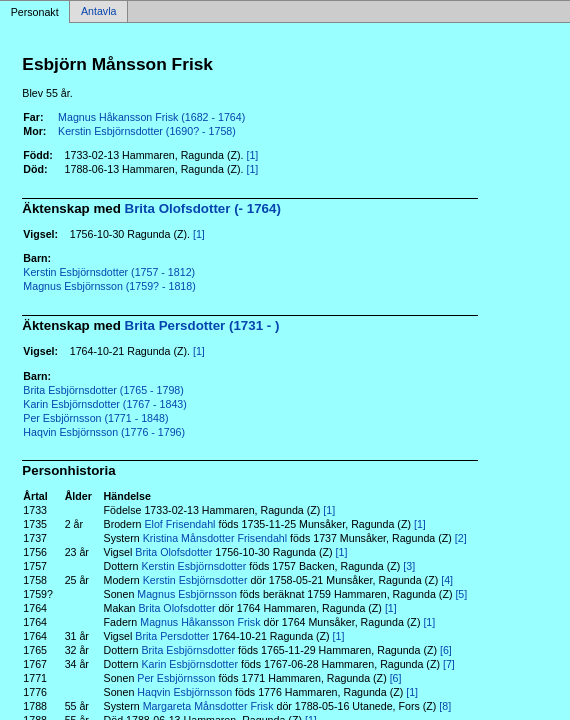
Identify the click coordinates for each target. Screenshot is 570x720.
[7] (449, 664)
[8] (445, 706)
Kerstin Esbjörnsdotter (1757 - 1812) (109, 272)
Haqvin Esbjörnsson (184, 692)
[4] (447, 580)
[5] (461, 594)
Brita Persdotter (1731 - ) (202, 325)
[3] (409, 566)
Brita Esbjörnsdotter (188, 650)
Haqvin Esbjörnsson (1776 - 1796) (104, 432)
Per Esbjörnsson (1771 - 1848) (95, 418)
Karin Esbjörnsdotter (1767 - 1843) (105, 404)
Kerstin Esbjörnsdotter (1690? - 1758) (147, 131)
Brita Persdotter (172, 636)
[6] (446, 650)
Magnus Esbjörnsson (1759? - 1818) (109, 286)
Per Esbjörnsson (176, 678)
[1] (252, 155)
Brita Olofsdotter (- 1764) (203, 208)
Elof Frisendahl (179, 524)
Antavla (99, 12)
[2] (461, 538)
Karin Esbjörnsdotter (189, 664)
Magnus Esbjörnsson (187, 594)
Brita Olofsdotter (173, 552)
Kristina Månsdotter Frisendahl (215, 538)
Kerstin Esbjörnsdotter (193, 566)
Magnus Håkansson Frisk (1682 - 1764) (151, 117)
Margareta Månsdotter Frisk (208, 706)
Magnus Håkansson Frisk (200, 622)
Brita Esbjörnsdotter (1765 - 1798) (103, 390)
